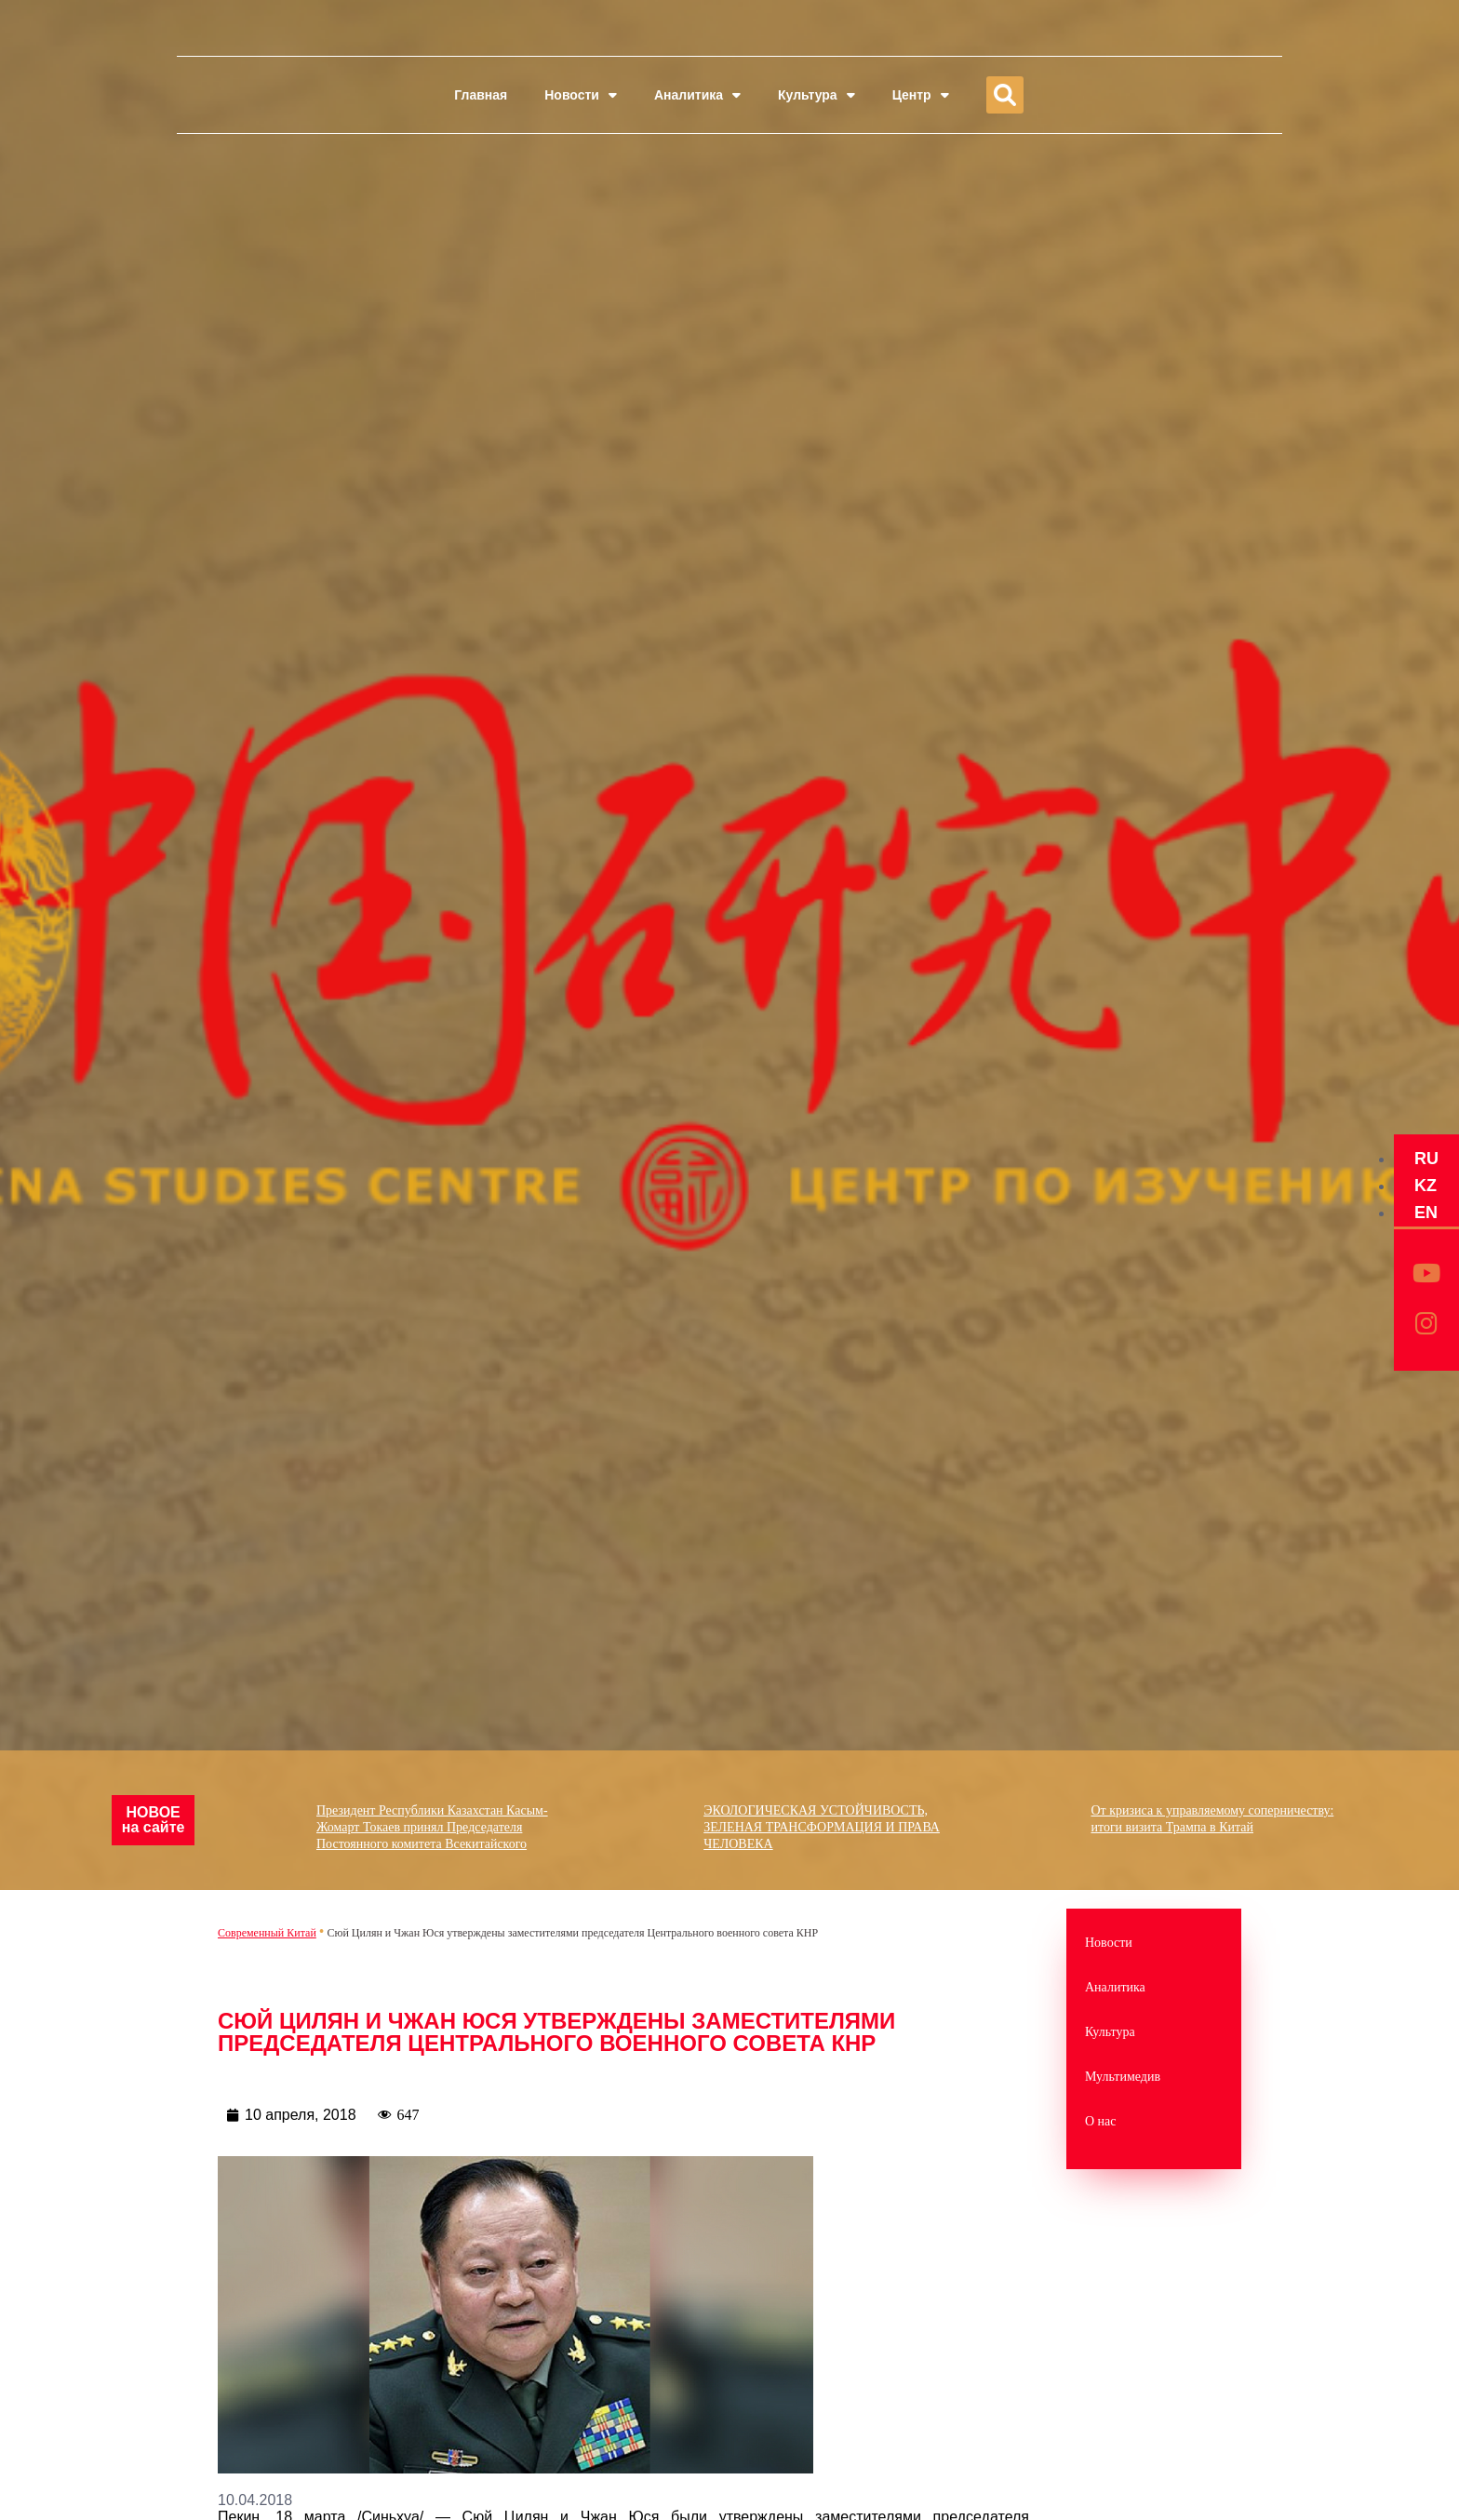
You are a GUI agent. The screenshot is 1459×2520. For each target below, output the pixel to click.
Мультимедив (1122, 2077)
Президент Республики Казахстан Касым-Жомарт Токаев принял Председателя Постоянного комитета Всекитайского (448, 1808)
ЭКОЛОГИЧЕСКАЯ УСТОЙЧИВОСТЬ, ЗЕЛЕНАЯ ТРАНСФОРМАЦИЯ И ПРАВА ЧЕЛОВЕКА (838, 1808)
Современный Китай (267, 1932)
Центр (920, 95)
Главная (480, 94)
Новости (580, 95)
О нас (1101, 2121)
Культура (816, 95)
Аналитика (697, 95)
